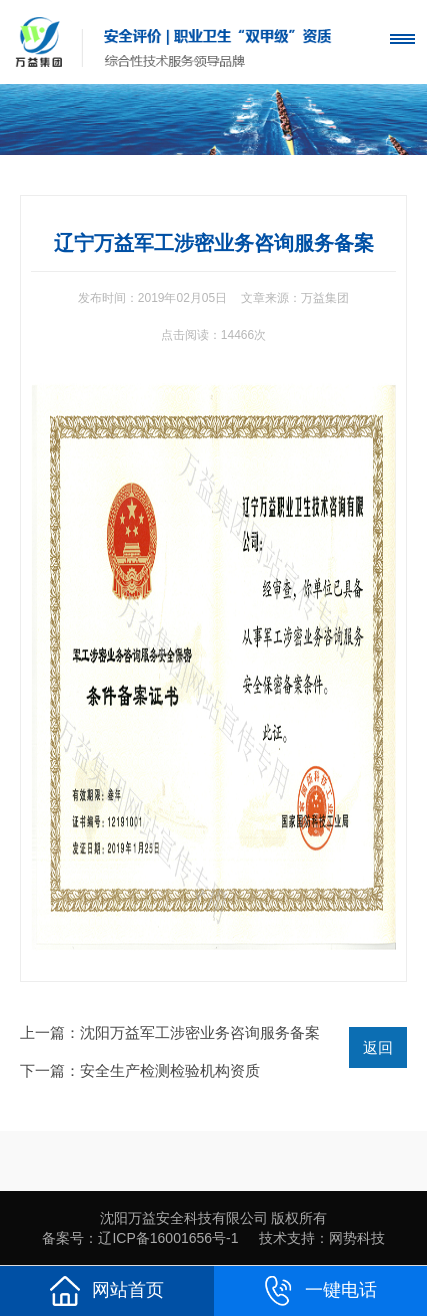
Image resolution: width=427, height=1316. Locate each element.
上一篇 (170, 1032)
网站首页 (107, 1291)
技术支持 (287, 1238)
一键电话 (320, 1291)
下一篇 (140, 1070)
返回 (378, 1047)
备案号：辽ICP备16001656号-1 (140, 1238)
